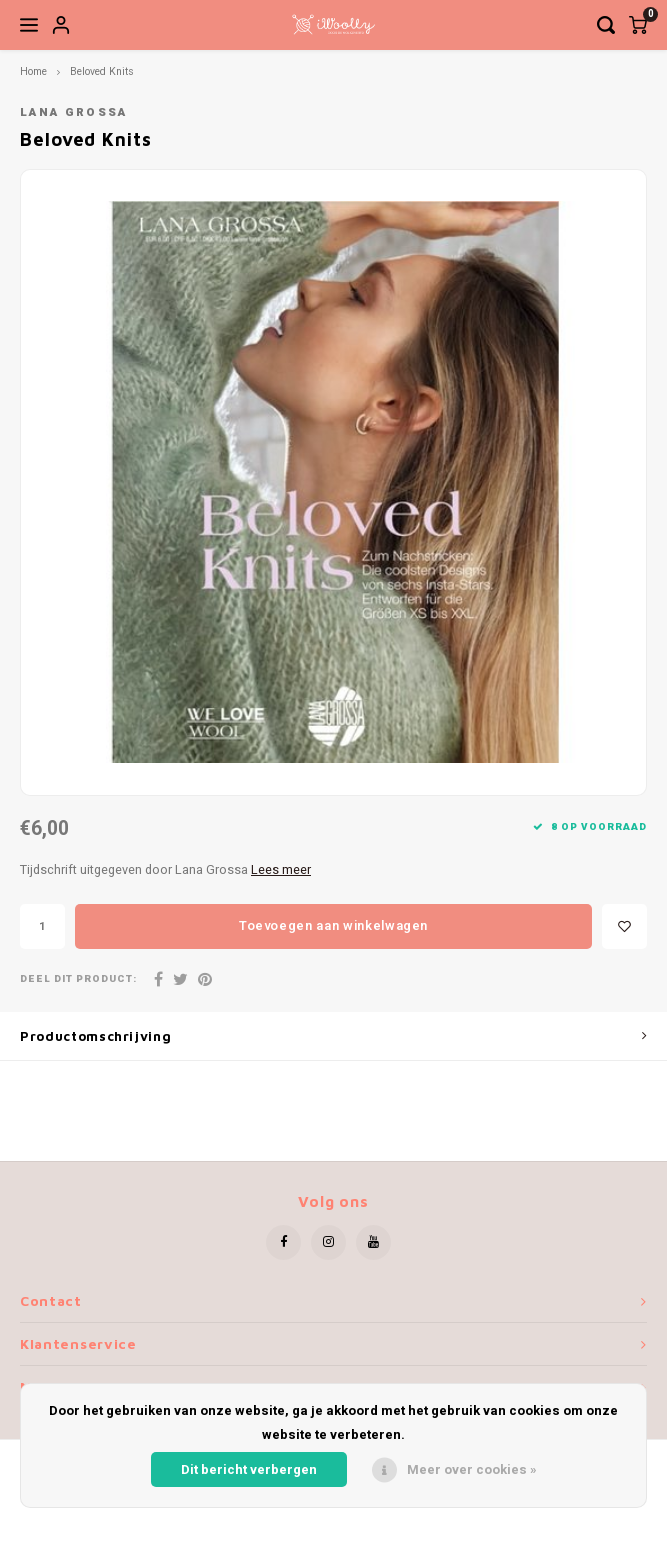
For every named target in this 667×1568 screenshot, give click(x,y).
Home (33, 71)
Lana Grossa (74, 112)
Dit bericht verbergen (249, 1469)
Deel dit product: (78, 979)
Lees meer (281, 870)
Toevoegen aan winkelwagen (333, 925)
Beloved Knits (102, 71)
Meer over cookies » (472, 1469)
